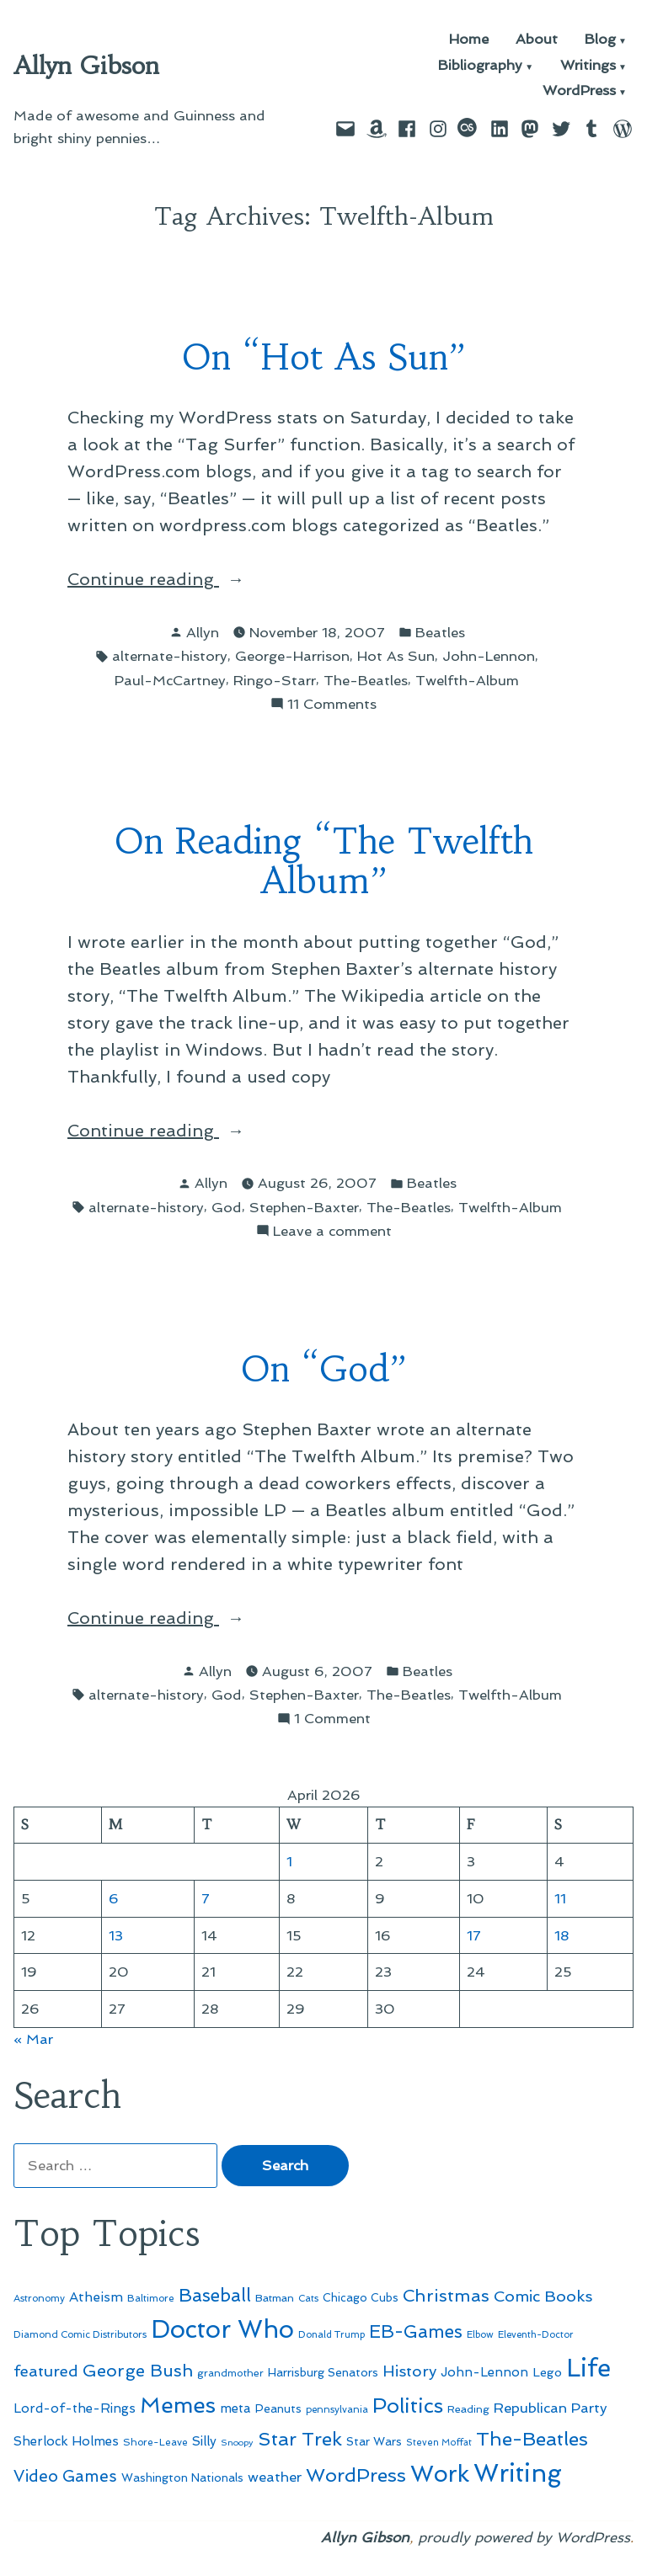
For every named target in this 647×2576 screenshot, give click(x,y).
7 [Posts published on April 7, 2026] (205, 1898)
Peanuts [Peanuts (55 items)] (278, 2408)
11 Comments (332, 704)
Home (469, 40)
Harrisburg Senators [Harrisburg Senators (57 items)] (323, 2372)
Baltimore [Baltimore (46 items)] (150, 2298)
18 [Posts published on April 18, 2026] (561, 1935)
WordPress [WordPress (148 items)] (356, 2475)
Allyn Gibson (86, 66)
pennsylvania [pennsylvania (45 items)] (337, 2409)
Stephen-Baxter (304, 1207)
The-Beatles (366, 680)
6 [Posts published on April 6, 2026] (114, 1898)
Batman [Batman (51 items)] (274, 2297)
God (226, 1207)
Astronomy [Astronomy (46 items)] (39, 2298)
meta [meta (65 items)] (235, 2408)
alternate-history (169, 655)
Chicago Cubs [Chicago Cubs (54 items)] (360, 2297)
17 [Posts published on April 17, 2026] (474, 1935)
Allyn (202, 632)
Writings (588, 66)
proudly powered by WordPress (524, 2537)
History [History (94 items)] (409, 2371)
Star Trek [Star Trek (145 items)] (300, 2439)
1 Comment (332, 1718)
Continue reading (167, 579)
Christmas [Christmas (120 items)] (446, 2296)
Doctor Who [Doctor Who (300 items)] (222, 2329)
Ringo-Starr (274, 680)
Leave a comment (332, 1231)
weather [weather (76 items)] (275, 2477)
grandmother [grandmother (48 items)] (230, 2373)
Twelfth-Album (467, 680)
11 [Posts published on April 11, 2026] (560, 1898)
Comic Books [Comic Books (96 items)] (543, 2296)
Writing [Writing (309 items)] (517, 2473)
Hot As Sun (396, 655)
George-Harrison (292, 655)
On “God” (324, 1369)
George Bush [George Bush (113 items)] (138, 2370)
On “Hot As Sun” (324, 357)
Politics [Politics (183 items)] (407, 2405)
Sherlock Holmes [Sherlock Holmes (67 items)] (66, 2441)
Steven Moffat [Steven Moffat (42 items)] (439, 2442)
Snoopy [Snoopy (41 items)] (237, 2442)
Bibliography (480, 66)
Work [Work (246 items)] (439, 2474)
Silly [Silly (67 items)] (204, 2441)
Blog (600, 40)
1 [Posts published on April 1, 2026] (289, 1861)
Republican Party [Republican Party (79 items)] (550, 2407)
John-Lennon (488, 655)
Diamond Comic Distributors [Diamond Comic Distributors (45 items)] (80, 2334)
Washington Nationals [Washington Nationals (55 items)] (182, 2477)
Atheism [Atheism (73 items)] (96, 2297)
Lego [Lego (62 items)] (547, 2372)
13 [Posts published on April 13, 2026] (116, 1935)
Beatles (440, 632)
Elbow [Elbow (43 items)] (480, 2334)
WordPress (579, 91)
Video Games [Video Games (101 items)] (65, 2476)
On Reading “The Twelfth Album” (324, 861)
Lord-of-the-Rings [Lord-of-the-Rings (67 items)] (74, 2408)
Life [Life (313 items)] (588, 2368)
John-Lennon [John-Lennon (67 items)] (484, 2372)
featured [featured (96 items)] (45, 2371)
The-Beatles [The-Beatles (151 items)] (532, 2439)
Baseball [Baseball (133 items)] (215, 2295)
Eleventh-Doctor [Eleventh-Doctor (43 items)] (536, 2334)
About (537, 40)
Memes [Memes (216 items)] (178, 2405)
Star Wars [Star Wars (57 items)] (374, 2441)
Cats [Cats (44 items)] (308, 2298)
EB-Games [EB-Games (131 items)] (416, 2331)
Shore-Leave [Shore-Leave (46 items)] (155, 2442)
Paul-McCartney (170, 680)
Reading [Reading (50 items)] (468, 2409)
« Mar (33, 2038)
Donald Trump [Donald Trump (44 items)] (331, 2334)
